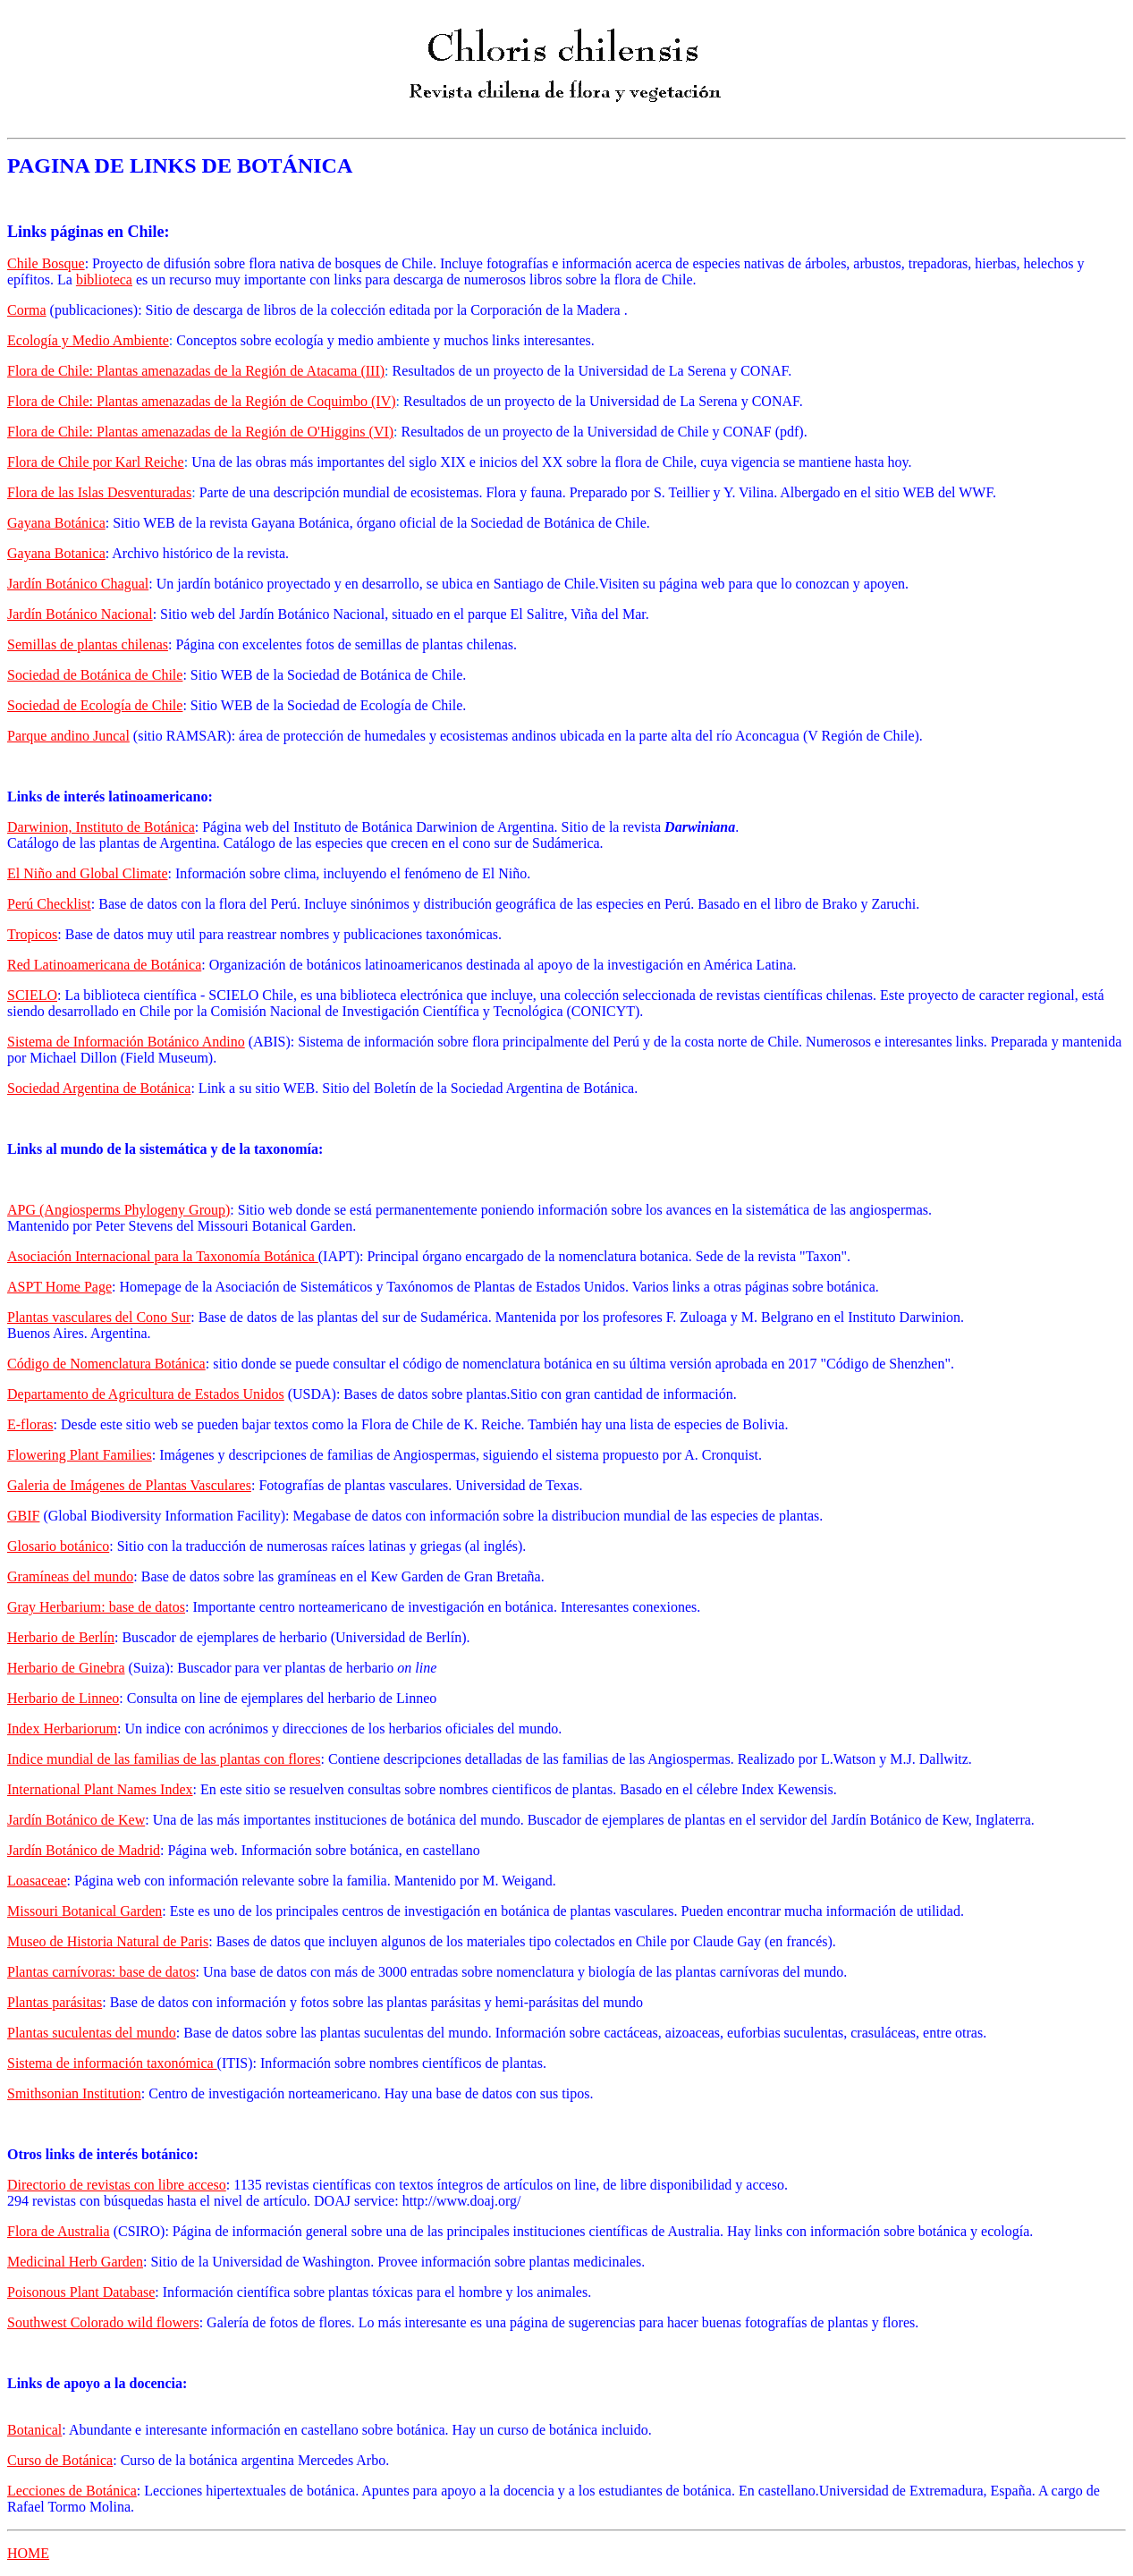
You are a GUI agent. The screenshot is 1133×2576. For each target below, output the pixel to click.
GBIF (23, 1515)
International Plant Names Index (100, 1789)
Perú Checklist (49, 903)
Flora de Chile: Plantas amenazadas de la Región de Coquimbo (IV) (201, 401)
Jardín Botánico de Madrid (83, 1850)
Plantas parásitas (54, 2002)
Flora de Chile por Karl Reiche (95, 462)
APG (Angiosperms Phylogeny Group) (118, 1209)
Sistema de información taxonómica (112, 2063)
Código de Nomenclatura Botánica (106, 1363)
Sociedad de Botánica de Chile (94, 674)
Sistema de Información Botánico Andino (126, 1041)
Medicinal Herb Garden (75, 2261)
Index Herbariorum (62, 1728)
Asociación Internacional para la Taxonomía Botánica (162, 1256)
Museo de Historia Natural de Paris (107, 1941)
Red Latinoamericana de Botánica (104, 964)
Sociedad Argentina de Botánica (98, 1088)
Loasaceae (37, 1880)
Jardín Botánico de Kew (76, 1819)
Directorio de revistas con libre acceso (116, 2184)
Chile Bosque (46, 263)
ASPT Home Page (59, 1286)
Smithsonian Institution (74, 2093)
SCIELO (32, 995)
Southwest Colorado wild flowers (103, 2322)
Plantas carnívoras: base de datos (101, 1971)
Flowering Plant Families (79, 1454)
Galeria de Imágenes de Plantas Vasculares (129, 1485)
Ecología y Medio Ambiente (88, 340)
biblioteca (104, 279)
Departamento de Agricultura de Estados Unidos (145, 1394)
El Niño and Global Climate (87, 873)
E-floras (30, 1424)
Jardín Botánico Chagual (77, 583)
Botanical (34, 2429)
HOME (28, 2553)
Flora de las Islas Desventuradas (99, 492)
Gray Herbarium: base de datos (96, 1606)
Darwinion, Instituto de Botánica (101, 827)
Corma (27, 310)
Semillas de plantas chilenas (87, 644)
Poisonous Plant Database (81, 2292)
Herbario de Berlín (60, 1637)
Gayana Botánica (56, 522)
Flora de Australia (58, 2231)
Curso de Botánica (60, 2460)
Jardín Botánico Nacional (80, 614)
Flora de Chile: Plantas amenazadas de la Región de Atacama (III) (196, 370)
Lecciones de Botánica (72, 2490)
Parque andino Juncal (68, 735)
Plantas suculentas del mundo (91, 2032)
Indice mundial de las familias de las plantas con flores (164, 1759)
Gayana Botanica (56, 553)
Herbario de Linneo (63, 1698)
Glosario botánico (58, 1546)
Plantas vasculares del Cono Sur (98, 1317)
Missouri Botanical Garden (84, 1911)
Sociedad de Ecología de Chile (94, 705)
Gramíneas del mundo (70, 1576)
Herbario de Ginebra (66, 1667)
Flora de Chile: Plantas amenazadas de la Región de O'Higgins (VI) (200, 431)
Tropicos (32, 934)
